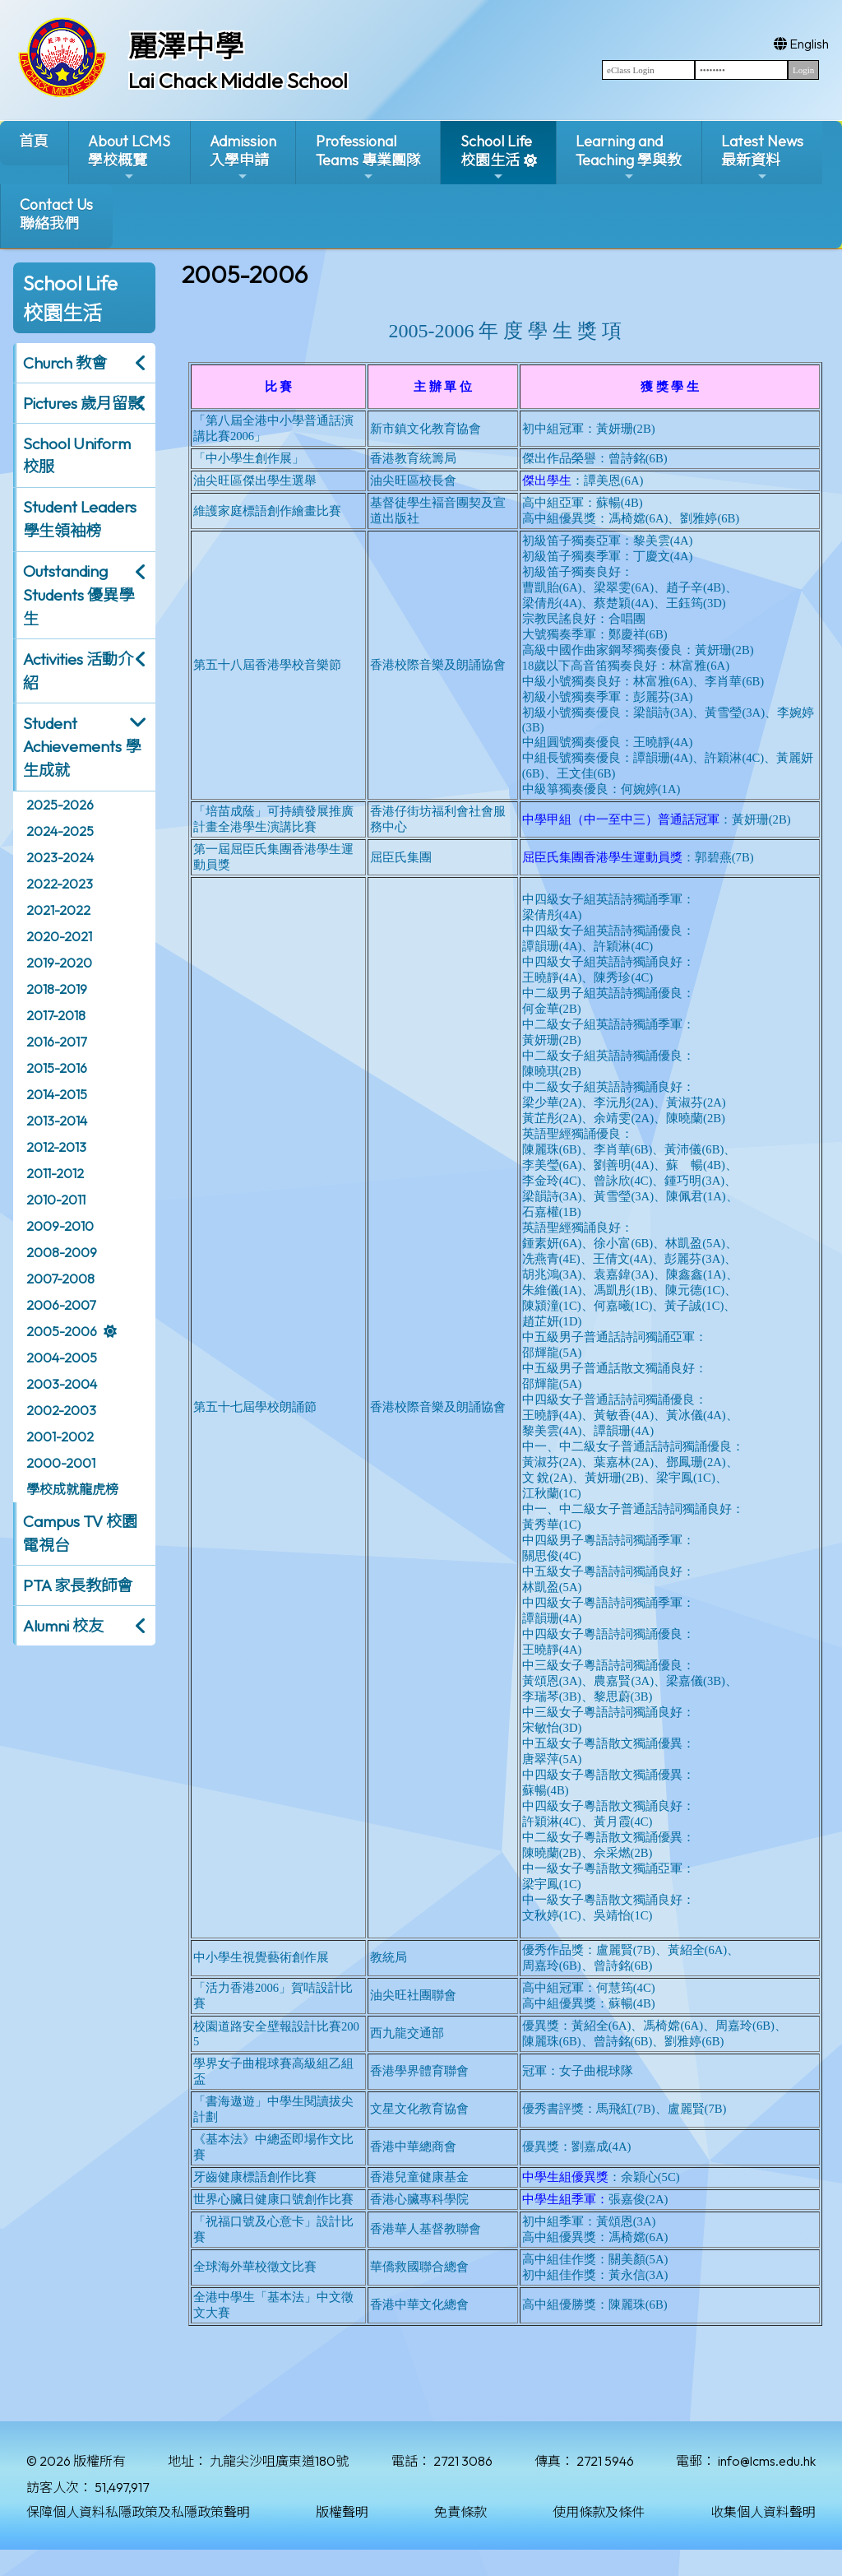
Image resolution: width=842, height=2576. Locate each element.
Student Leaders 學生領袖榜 (79, 519)
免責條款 (460, 2512)
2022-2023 (59, 883)
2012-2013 (56, 1147)
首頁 (34, 141)
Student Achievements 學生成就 (82, 747)
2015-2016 (56, 1068)
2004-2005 (61, 1357)
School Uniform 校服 (77, 455)
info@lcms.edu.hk (767, 2461)
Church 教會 (65, 363)
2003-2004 (61, 1384)
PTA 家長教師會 (77, 1585)
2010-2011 (56, 1199)
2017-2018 (56, 1015)
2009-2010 (60, 1226)
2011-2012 (55, 1173)
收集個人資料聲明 (763, 2512)
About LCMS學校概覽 (129, 157)
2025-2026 (60, 804)
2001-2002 (60, 1436)
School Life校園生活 (496, 157)
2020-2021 (59, 936)
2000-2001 (60, 1463)
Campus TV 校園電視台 (80, 1533)
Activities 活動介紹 (78, 671)
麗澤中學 (185, 46)
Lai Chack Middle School (238, 80)
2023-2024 (60, 857)
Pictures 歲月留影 (83, 403)
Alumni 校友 (63, 1626)
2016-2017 (56, 1041)
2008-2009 (61, 1252)
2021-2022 (58, 910)
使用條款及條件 (599, 2512)
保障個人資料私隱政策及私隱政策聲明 (138, 2512)
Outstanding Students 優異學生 (78, 595)
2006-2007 (60, 1305)
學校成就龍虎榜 (72, 1489)
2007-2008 (60, 1278)
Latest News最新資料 (762, 157)
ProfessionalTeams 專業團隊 (368, 157)
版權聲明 (342, 2512)
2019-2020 (59, 962)
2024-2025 (60, 831)
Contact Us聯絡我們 (56, 214)
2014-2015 (56, 1094)
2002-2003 (61, 1410)
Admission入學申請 (243, 157)
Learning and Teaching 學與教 (629, 157)
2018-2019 (56, 989)
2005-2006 (61, 1331)
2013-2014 (56, 1120)
